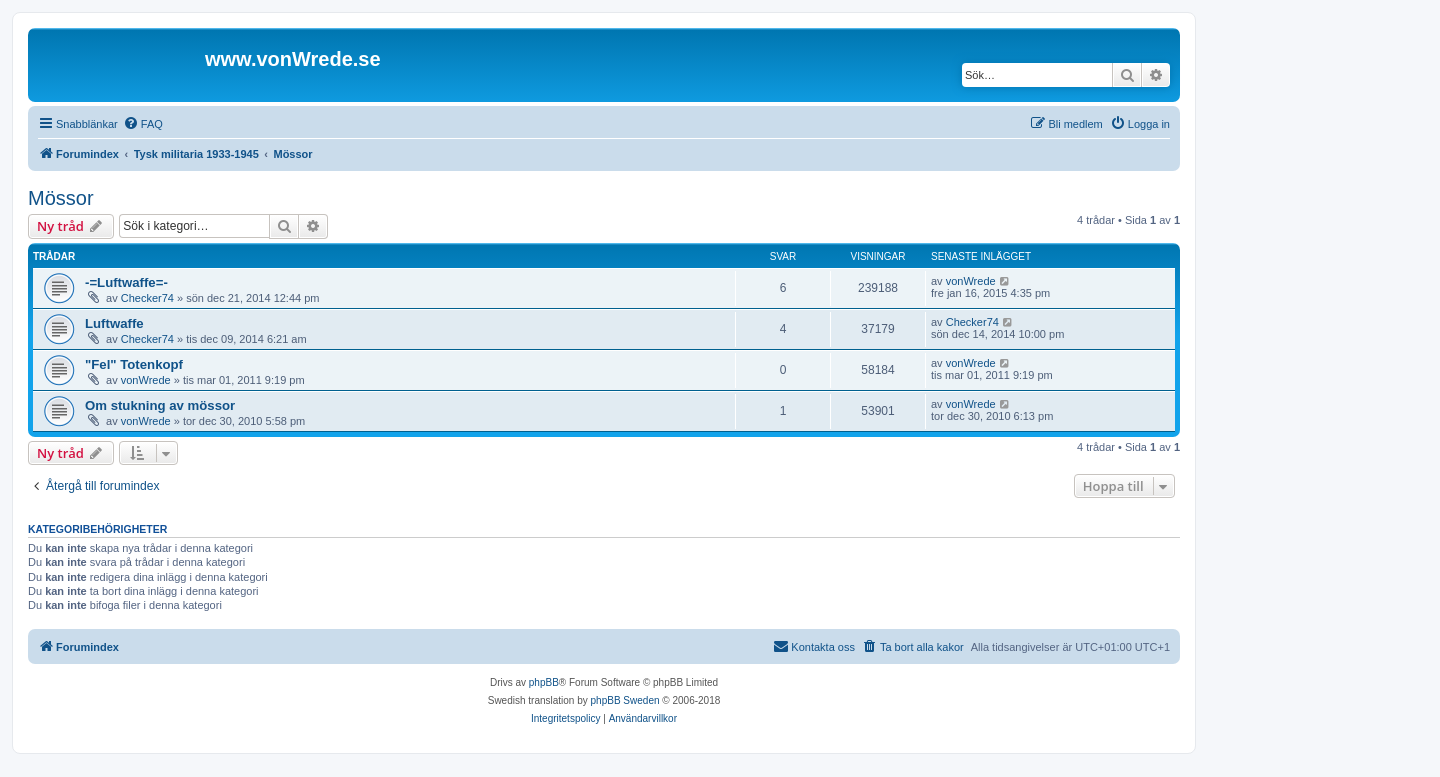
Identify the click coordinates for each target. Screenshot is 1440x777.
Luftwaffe (114, 323)
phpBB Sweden (625, 700)
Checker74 (147, 298)
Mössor (61, 198)
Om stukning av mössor (160, 405)
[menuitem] (143, 124)
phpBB (544, 682)
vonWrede (971, 281)
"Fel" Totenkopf (134, 364)
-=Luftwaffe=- (126, 282)
